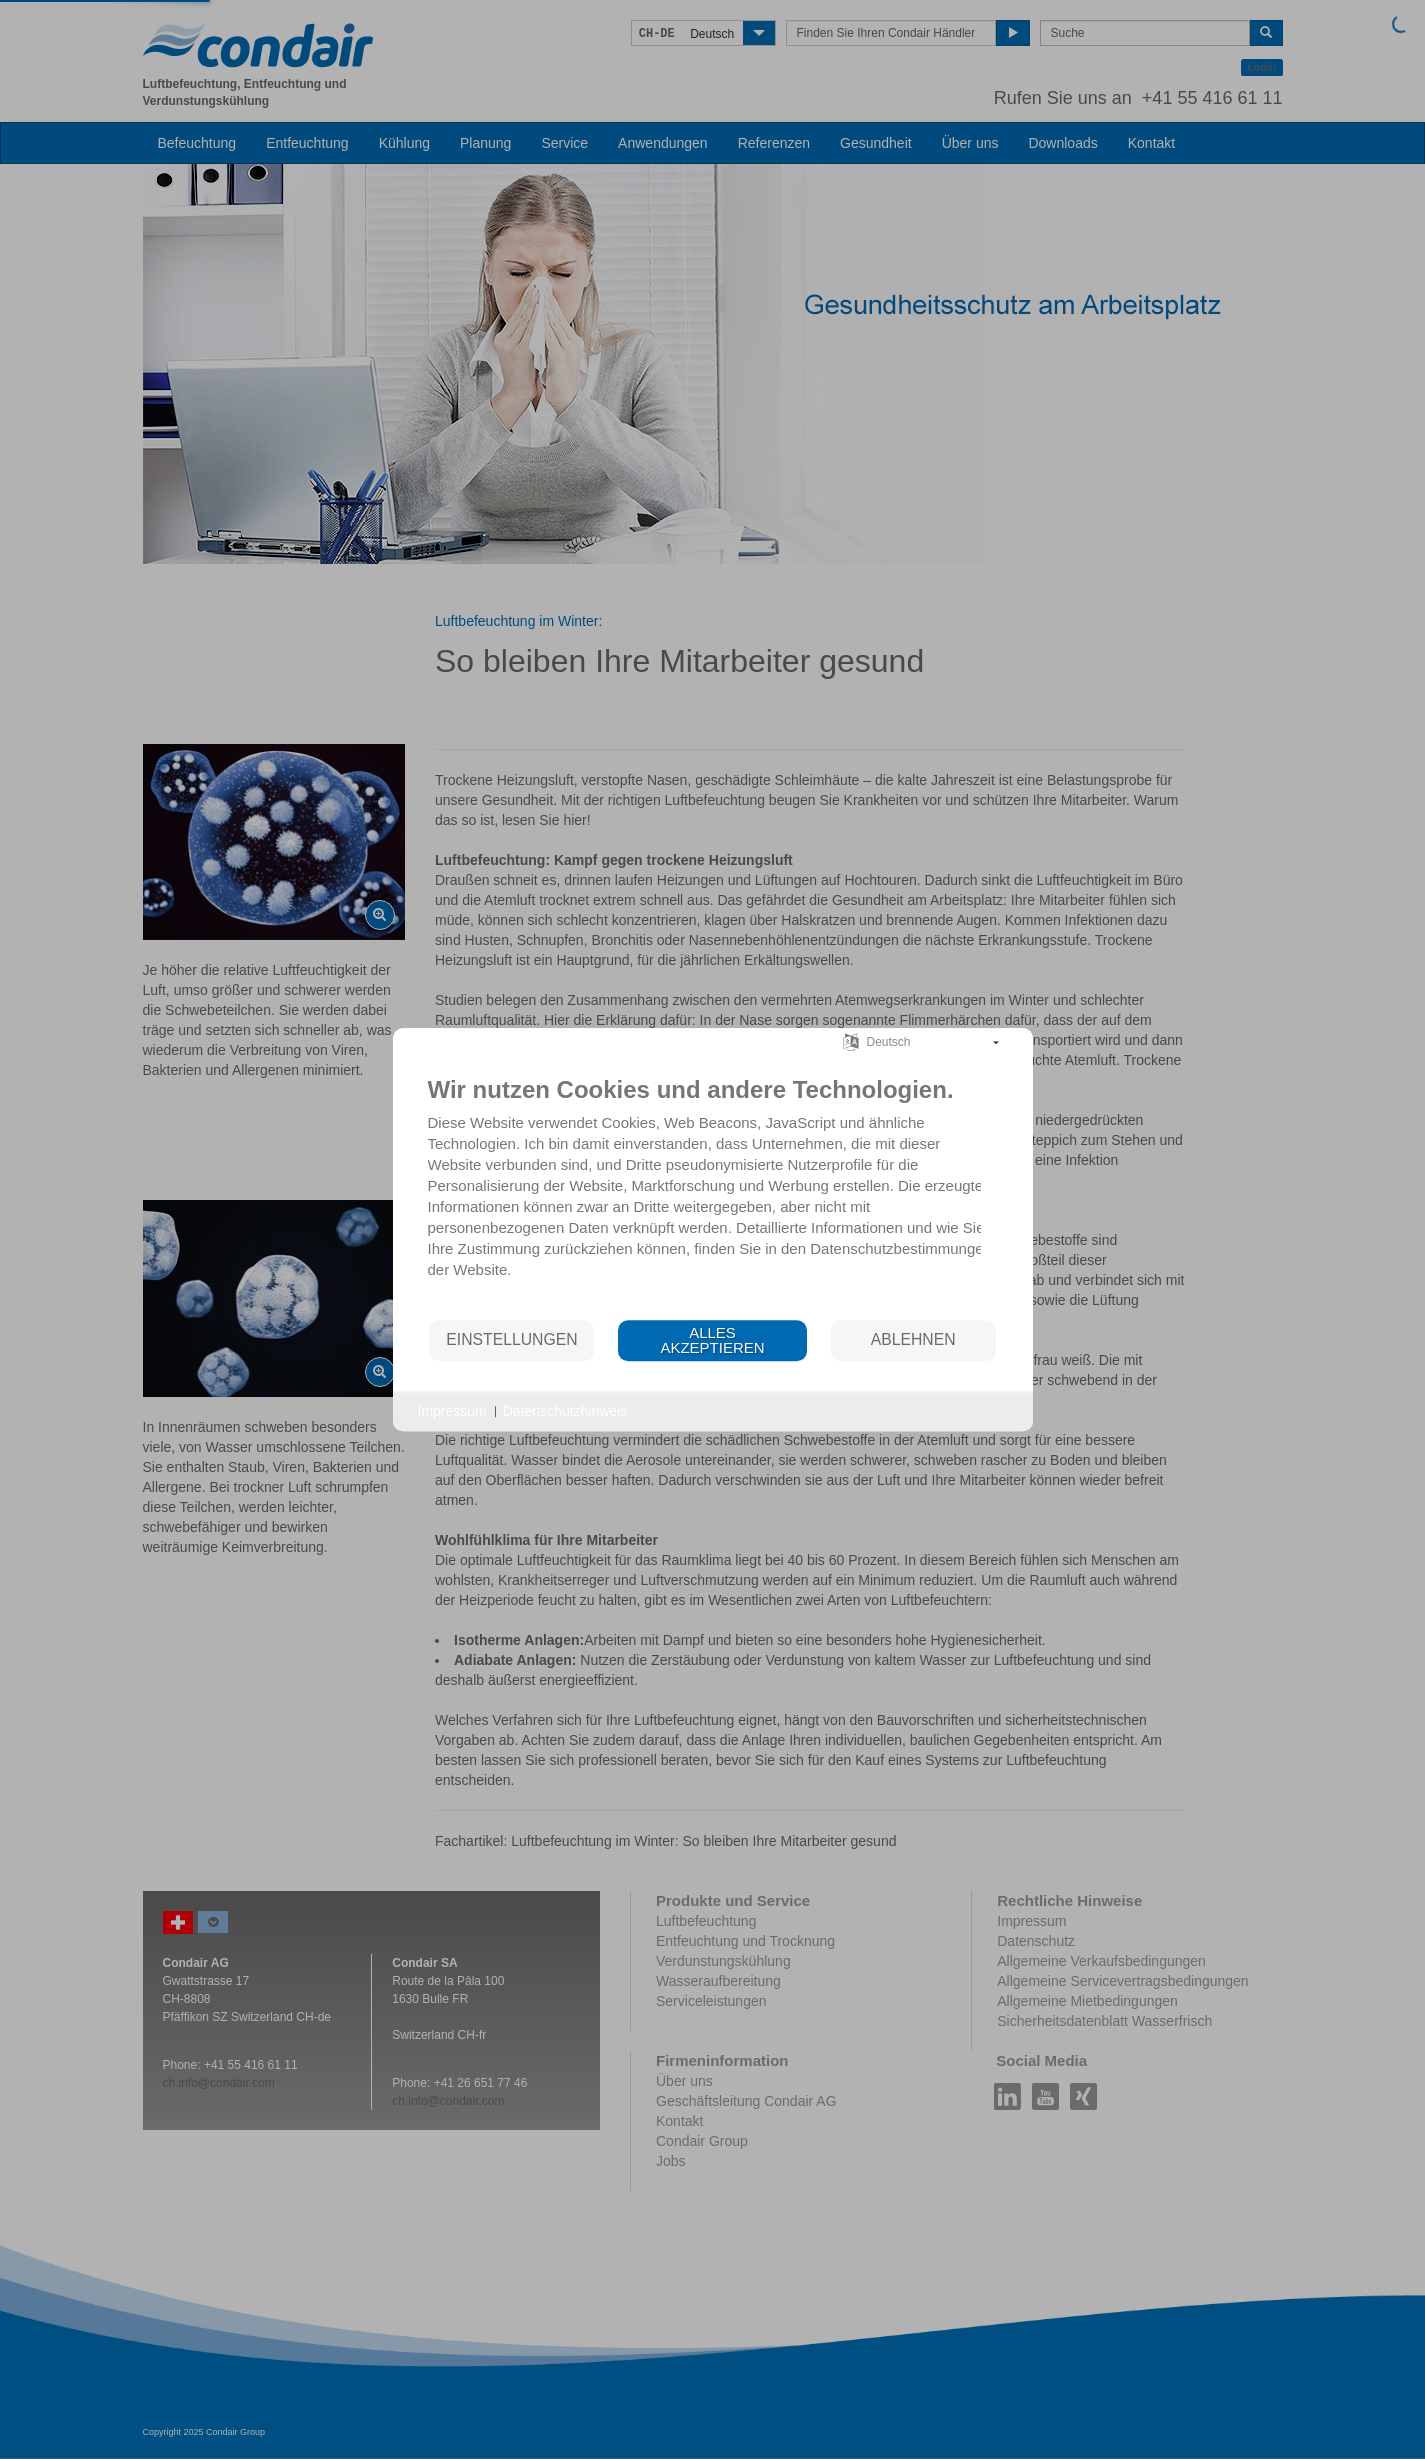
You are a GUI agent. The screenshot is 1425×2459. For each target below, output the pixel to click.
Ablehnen (913, 1339)
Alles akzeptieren (712, 1340)
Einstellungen (511, 1339)
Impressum (452, 1411)
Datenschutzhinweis (565, 1411)
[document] (713, 1187)
